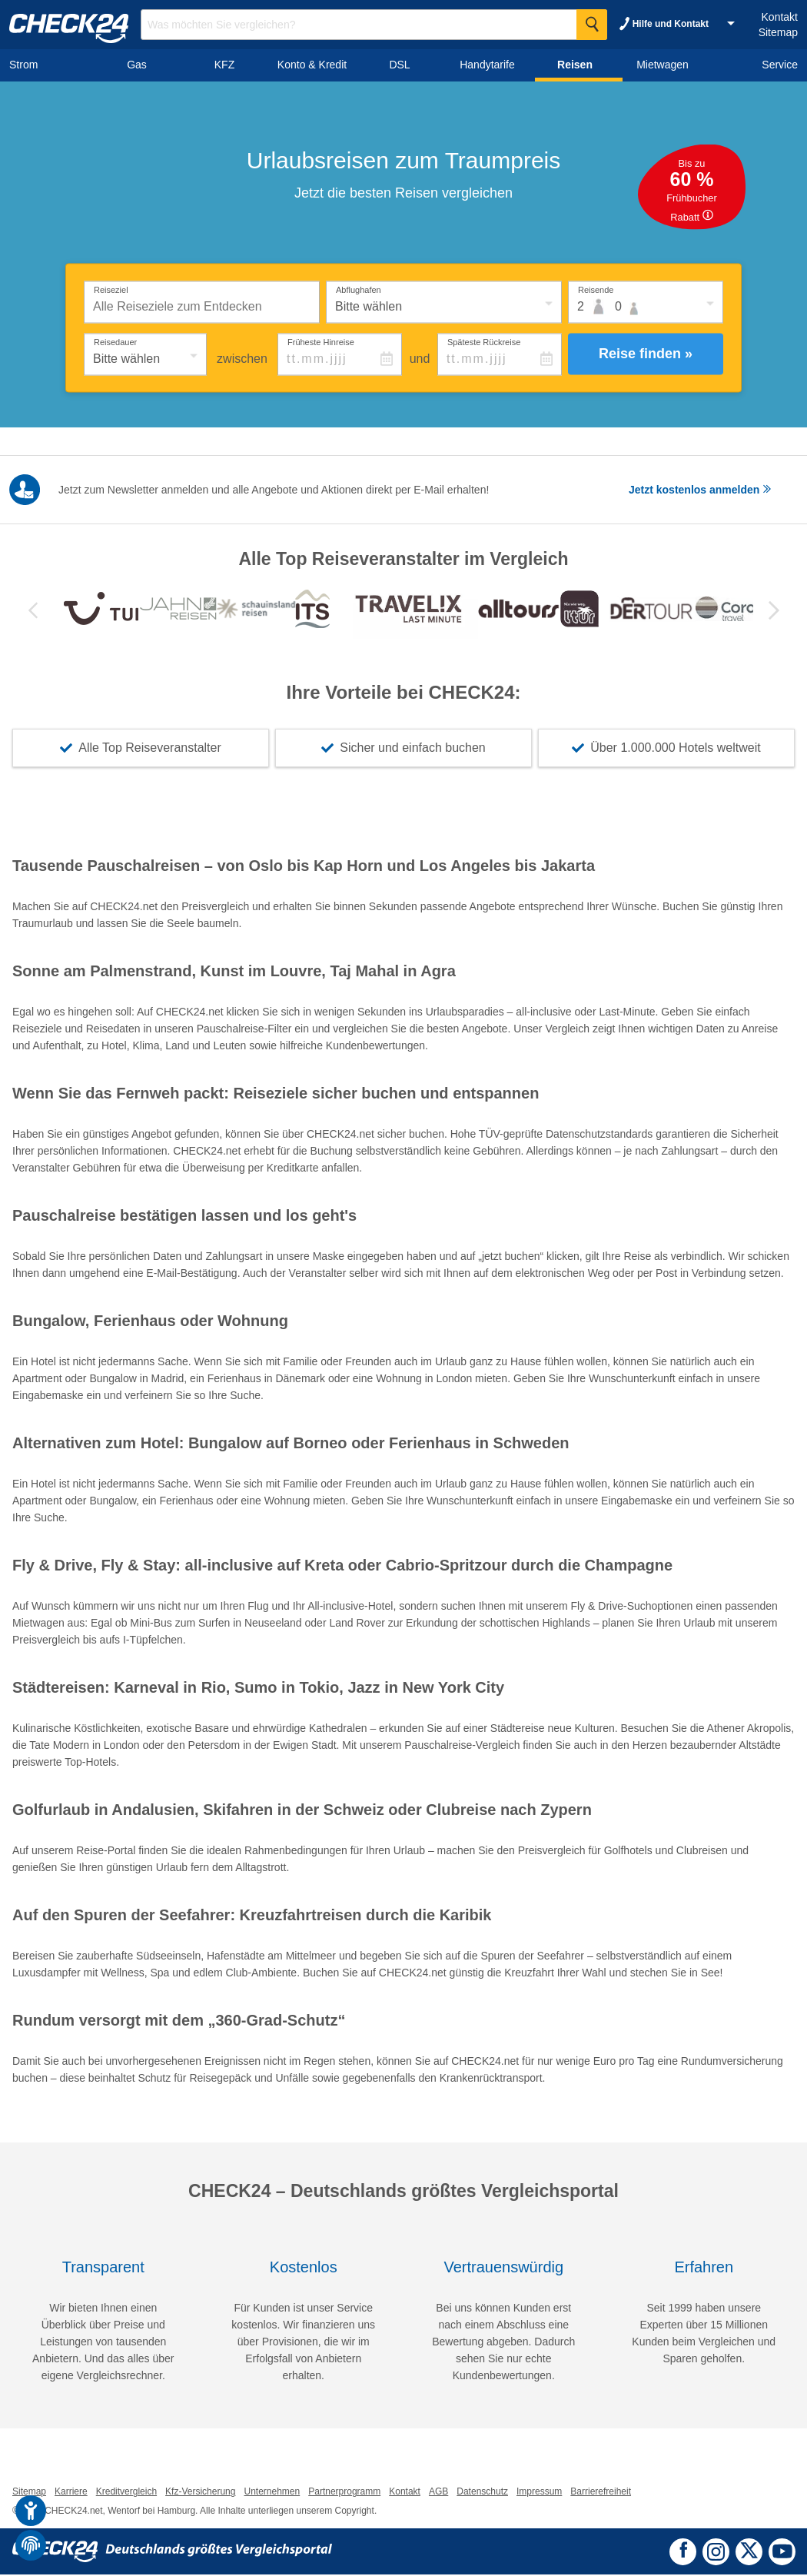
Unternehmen (272, 2493)
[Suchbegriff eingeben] (374, 24)
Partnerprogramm (344, 2493)
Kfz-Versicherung (200, 2493)
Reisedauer (115, 341)
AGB (438, 2493)
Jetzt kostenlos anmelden (700, 490)
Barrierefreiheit (600, 2493)
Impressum (539, 2493)
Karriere (71, 2493)
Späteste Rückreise (483, 341)
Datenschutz (482, 2493)
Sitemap (778, 32)
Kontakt (780, 17)
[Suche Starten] (591, 24)
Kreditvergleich (126, 2493)
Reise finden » (645, 353)
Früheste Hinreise (320, 341)
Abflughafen (358, 289)
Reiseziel (111, 289)
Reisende (595, 289)
